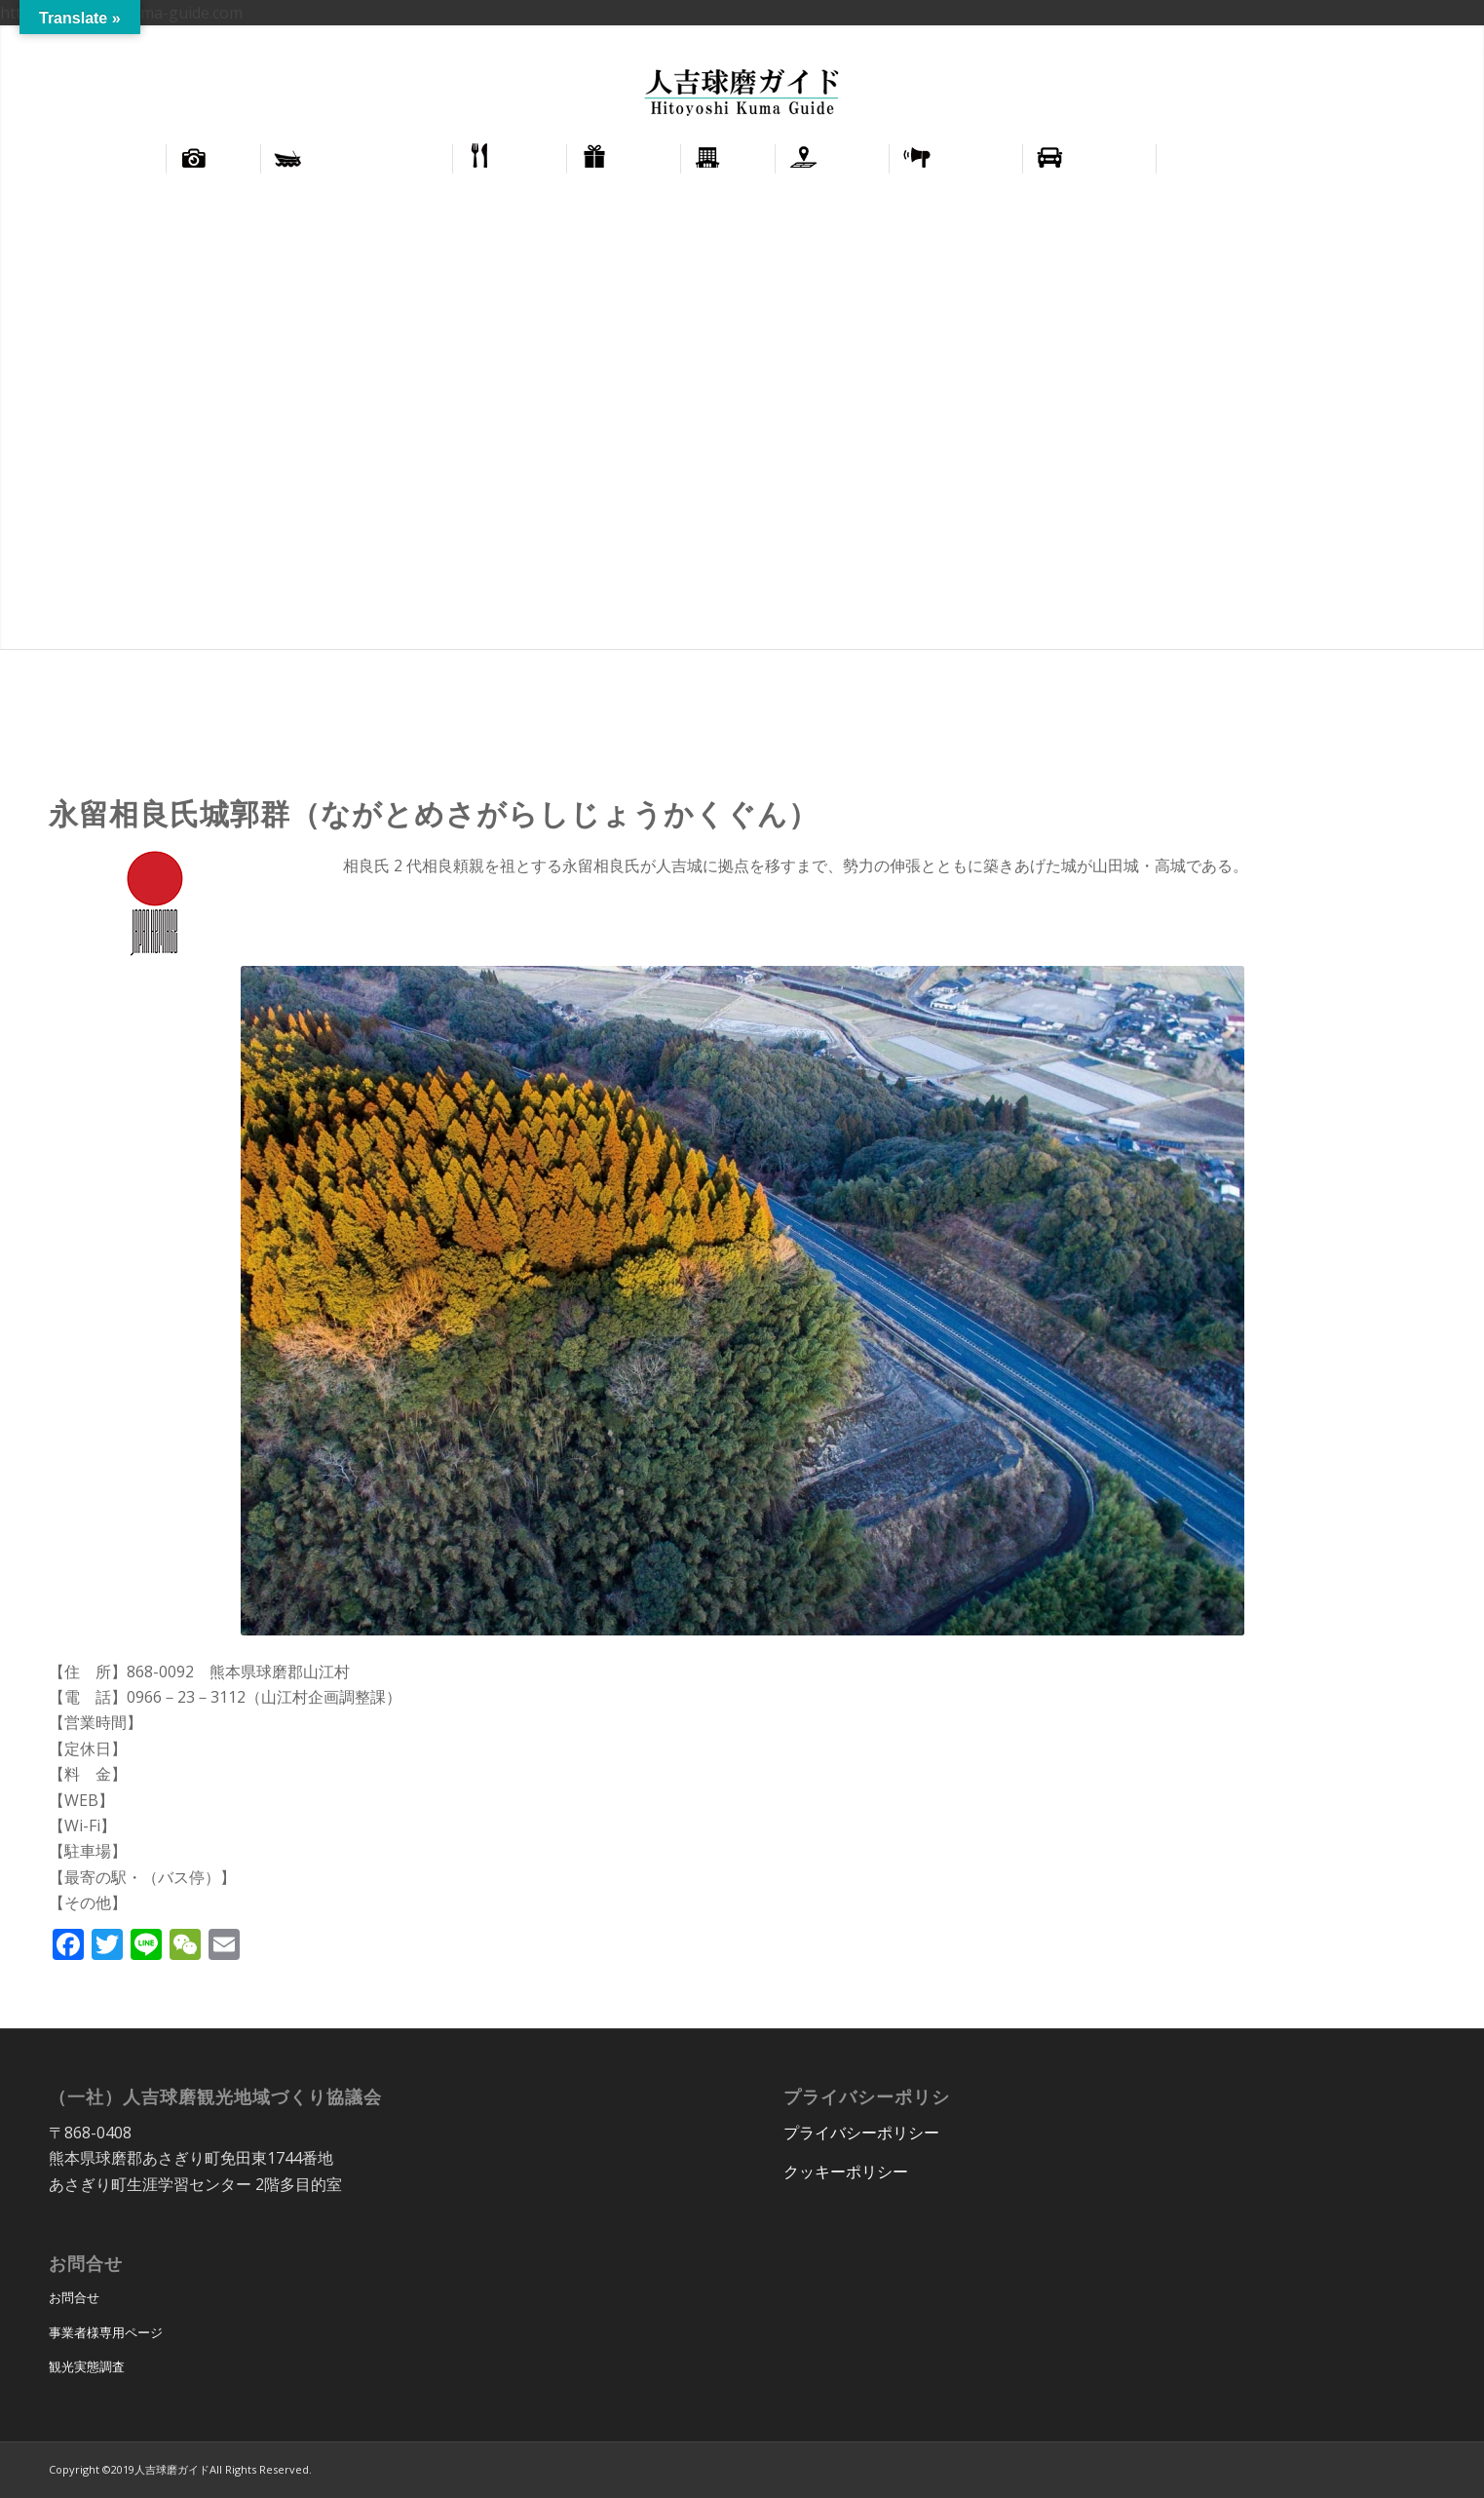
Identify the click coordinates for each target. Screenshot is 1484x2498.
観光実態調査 (87, 2366)
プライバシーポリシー (861, 2132)
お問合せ (74, 2297)
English (1371, 39)
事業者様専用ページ (106, 2332)
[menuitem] (1372, 40)
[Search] (1371, 159)
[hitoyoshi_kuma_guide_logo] (741, 95)
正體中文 (1433, 39)
